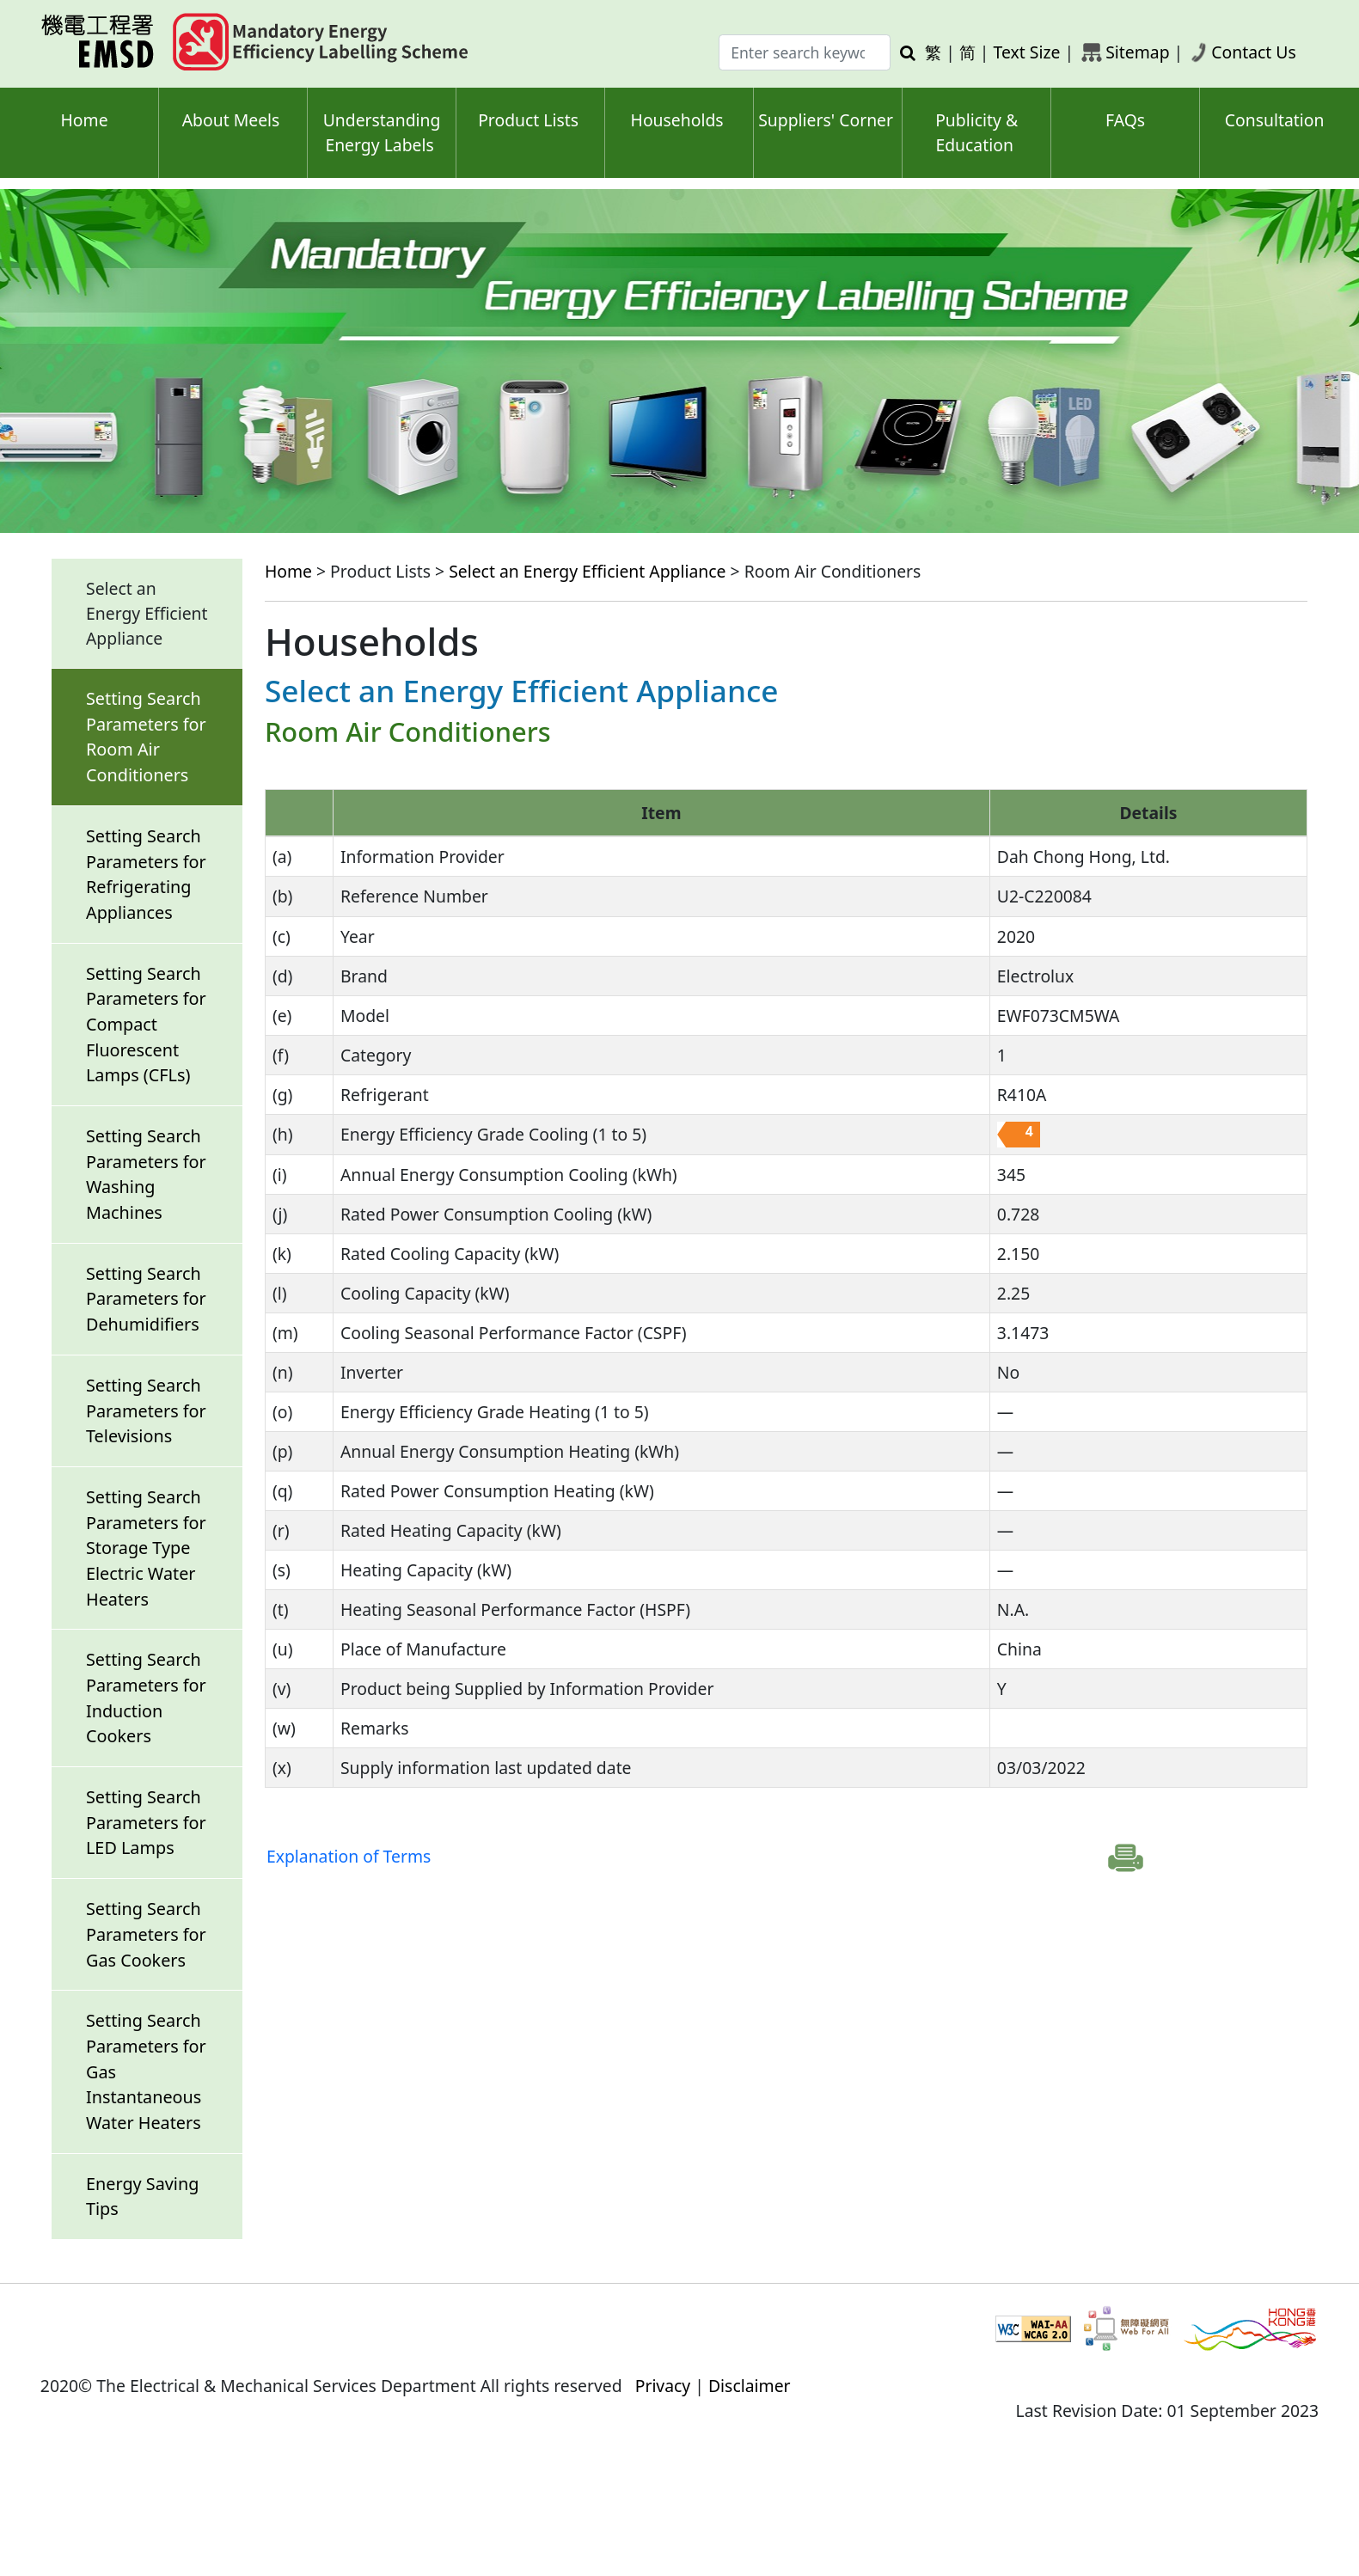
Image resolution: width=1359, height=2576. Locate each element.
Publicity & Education (976, 132)
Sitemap (1137, 52)
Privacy (663, 2385)
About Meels (231, 120)
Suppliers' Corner (825, 120)
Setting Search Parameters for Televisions (146, 1410)
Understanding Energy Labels (382, 132)
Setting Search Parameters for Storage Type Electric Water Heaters (146, 1548)
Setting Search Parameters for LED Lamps (146, 1822)
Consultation (1275, 120)
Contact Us (1253, 52)
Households (677, 120)
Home (83, 120)
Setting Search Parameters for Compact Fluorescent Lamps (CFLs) (146, 1024)
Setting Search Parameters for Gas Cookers (146, 1934)
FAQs (1125, 120)
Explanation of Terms (348, 1856)
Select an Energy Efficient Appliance (587, 571)
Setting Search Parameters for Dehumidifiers (146, 1299)
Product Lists (528, 120)
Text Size (1027, 52)
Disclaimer (749, 2385)
